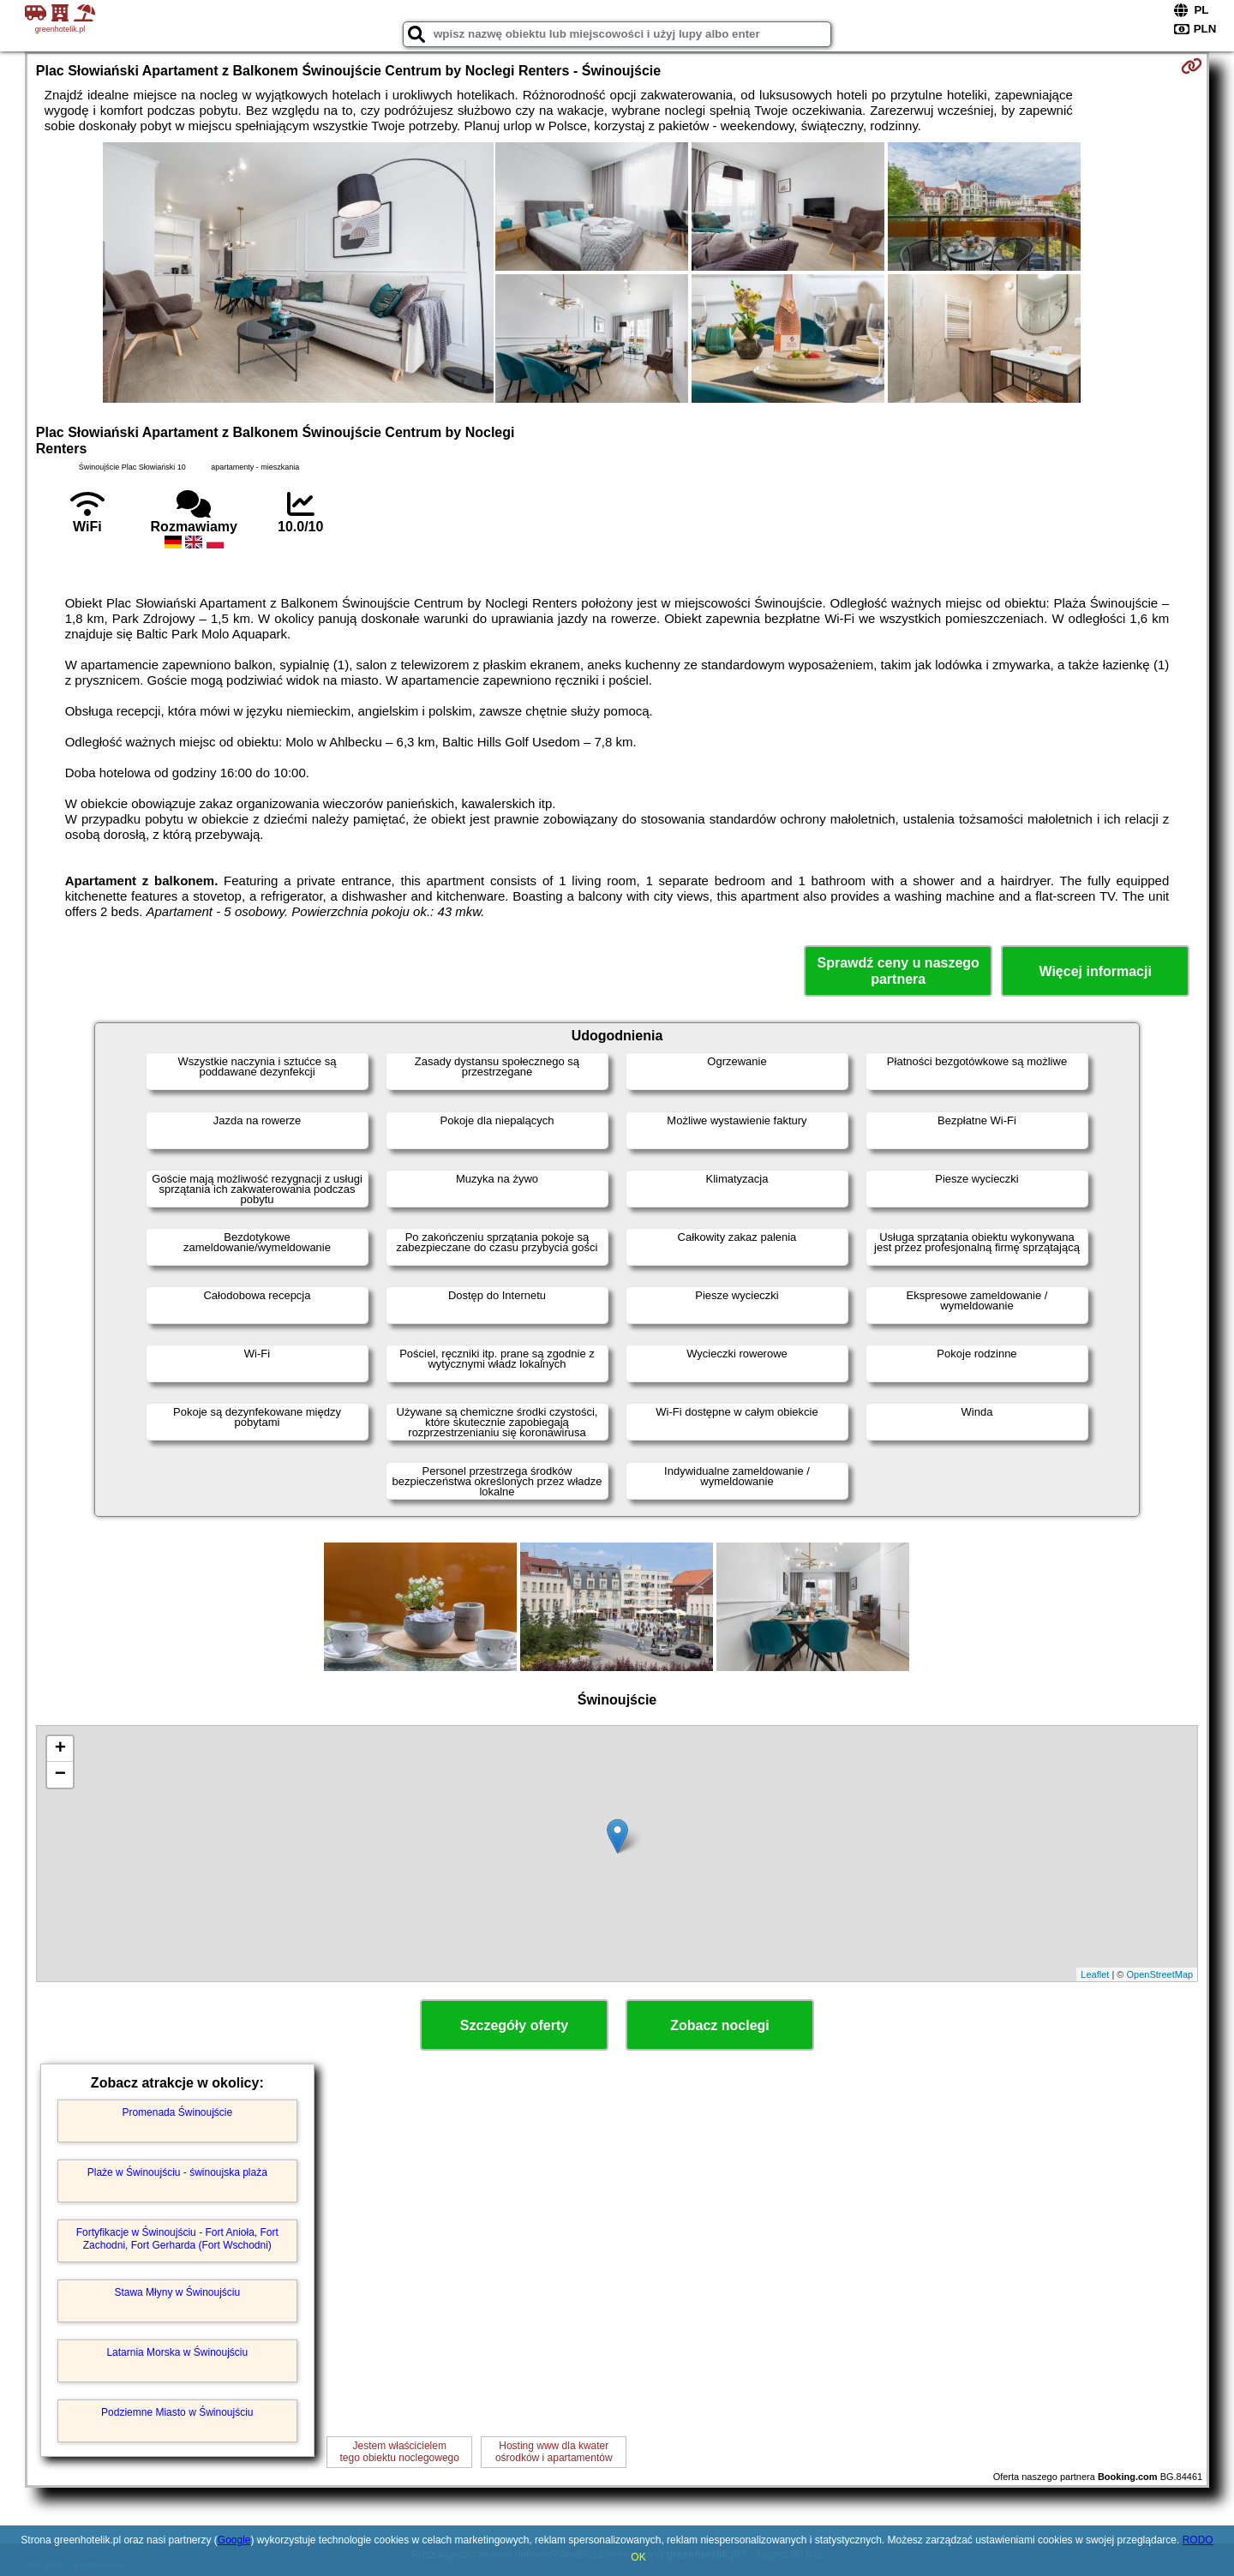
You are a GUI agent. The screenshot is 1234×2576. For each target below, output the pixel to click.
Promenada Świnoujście (177, 2112)
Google (234, 2540)
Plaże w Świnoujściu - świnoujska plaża (177, 2172)
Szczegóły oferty (514, 2025)
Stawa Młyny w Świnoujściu (177, 2292)
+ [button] (60, 1749)
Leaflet (1095, 1974)
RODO (1198, 2540)
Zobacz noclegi (720, 2025)
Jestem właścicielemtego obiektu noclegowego (399, 2452)
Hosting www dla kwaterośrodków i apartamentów (554, 2452)
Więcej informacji (1095, 971)
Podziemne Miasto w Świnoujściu (177, 2412)
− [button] (60, 1775)
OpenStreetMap (1160, 1974)
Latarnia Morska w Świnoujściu (177, 2352)
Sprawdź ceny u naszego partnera (898, 971)
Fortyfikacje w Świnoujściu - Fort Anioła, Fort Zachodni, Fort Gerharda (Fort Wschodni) (177, 2238)
